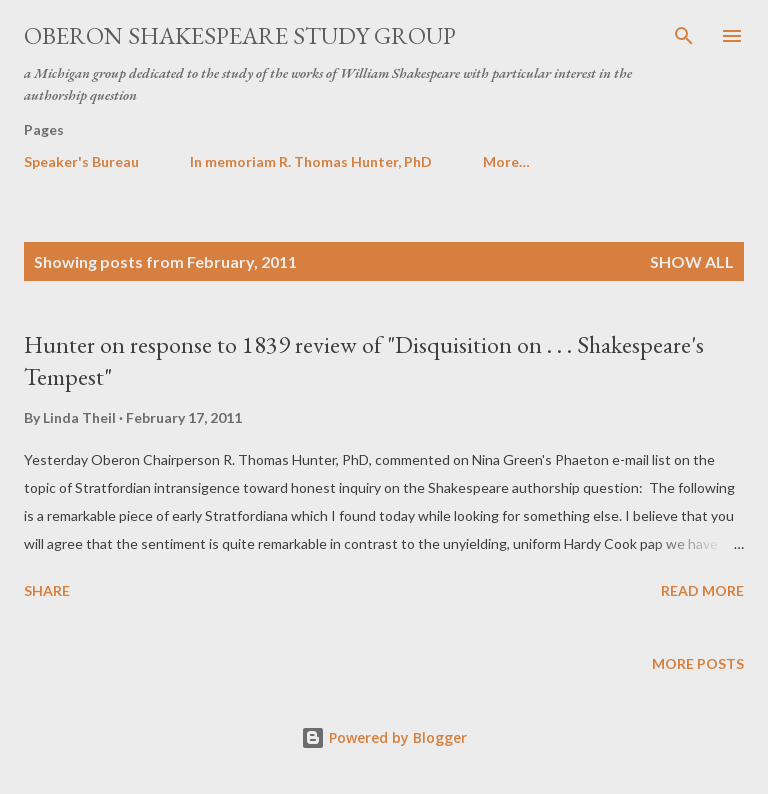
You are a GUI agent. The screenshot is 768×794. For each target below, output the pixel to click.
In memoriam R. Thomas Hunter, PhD (311, 161)
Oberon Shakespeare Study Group (240, 35)
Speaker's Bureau (81, 161)
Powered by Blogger (384, 737)
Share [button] (47, 590)
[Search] (684, 36)
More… (506, 161)
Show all (692, 261)
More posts (698, 663)
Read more (702, 590)
